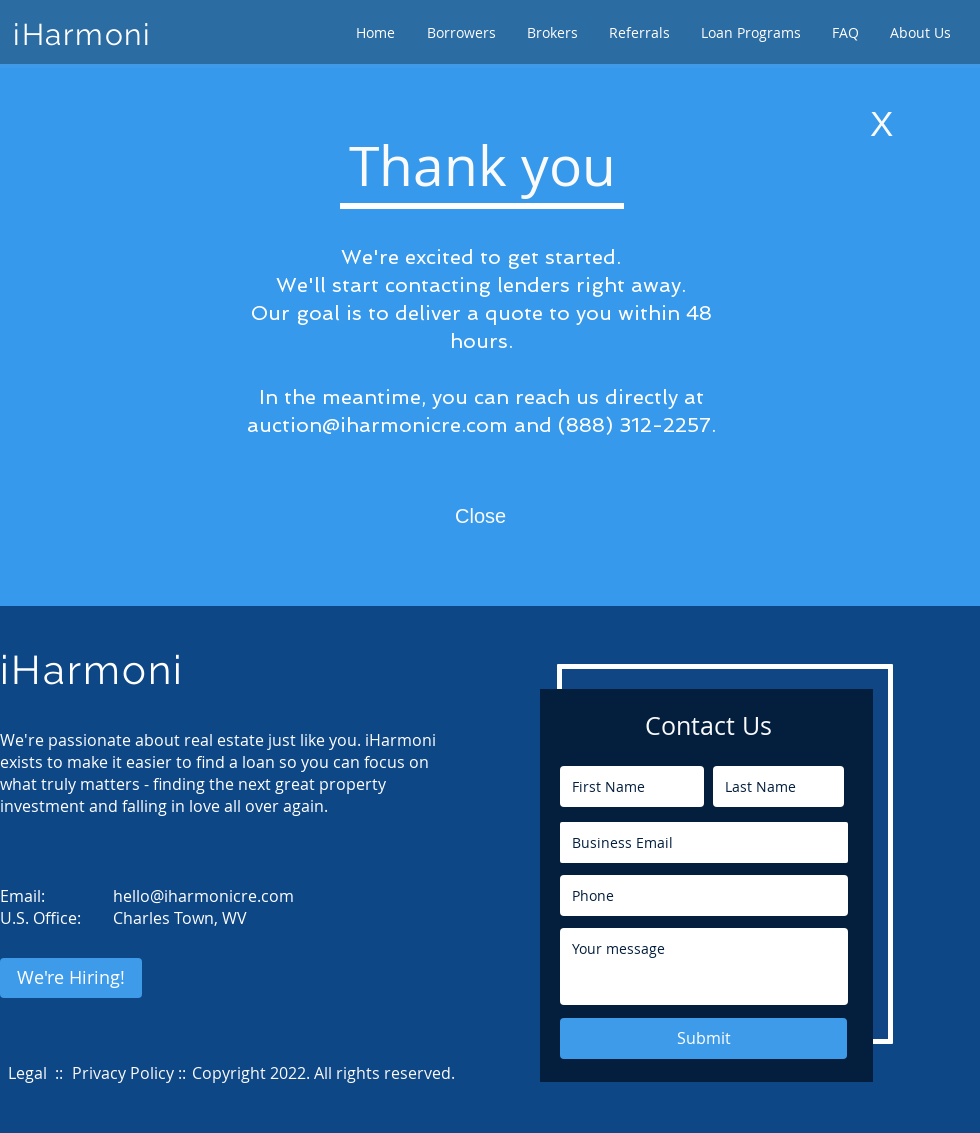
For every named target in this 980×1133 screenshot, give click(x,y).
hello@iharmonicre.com (203, 896)
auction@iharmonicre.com (377, 425)
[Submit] (703, 1038)
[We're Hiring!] (71, 978)
